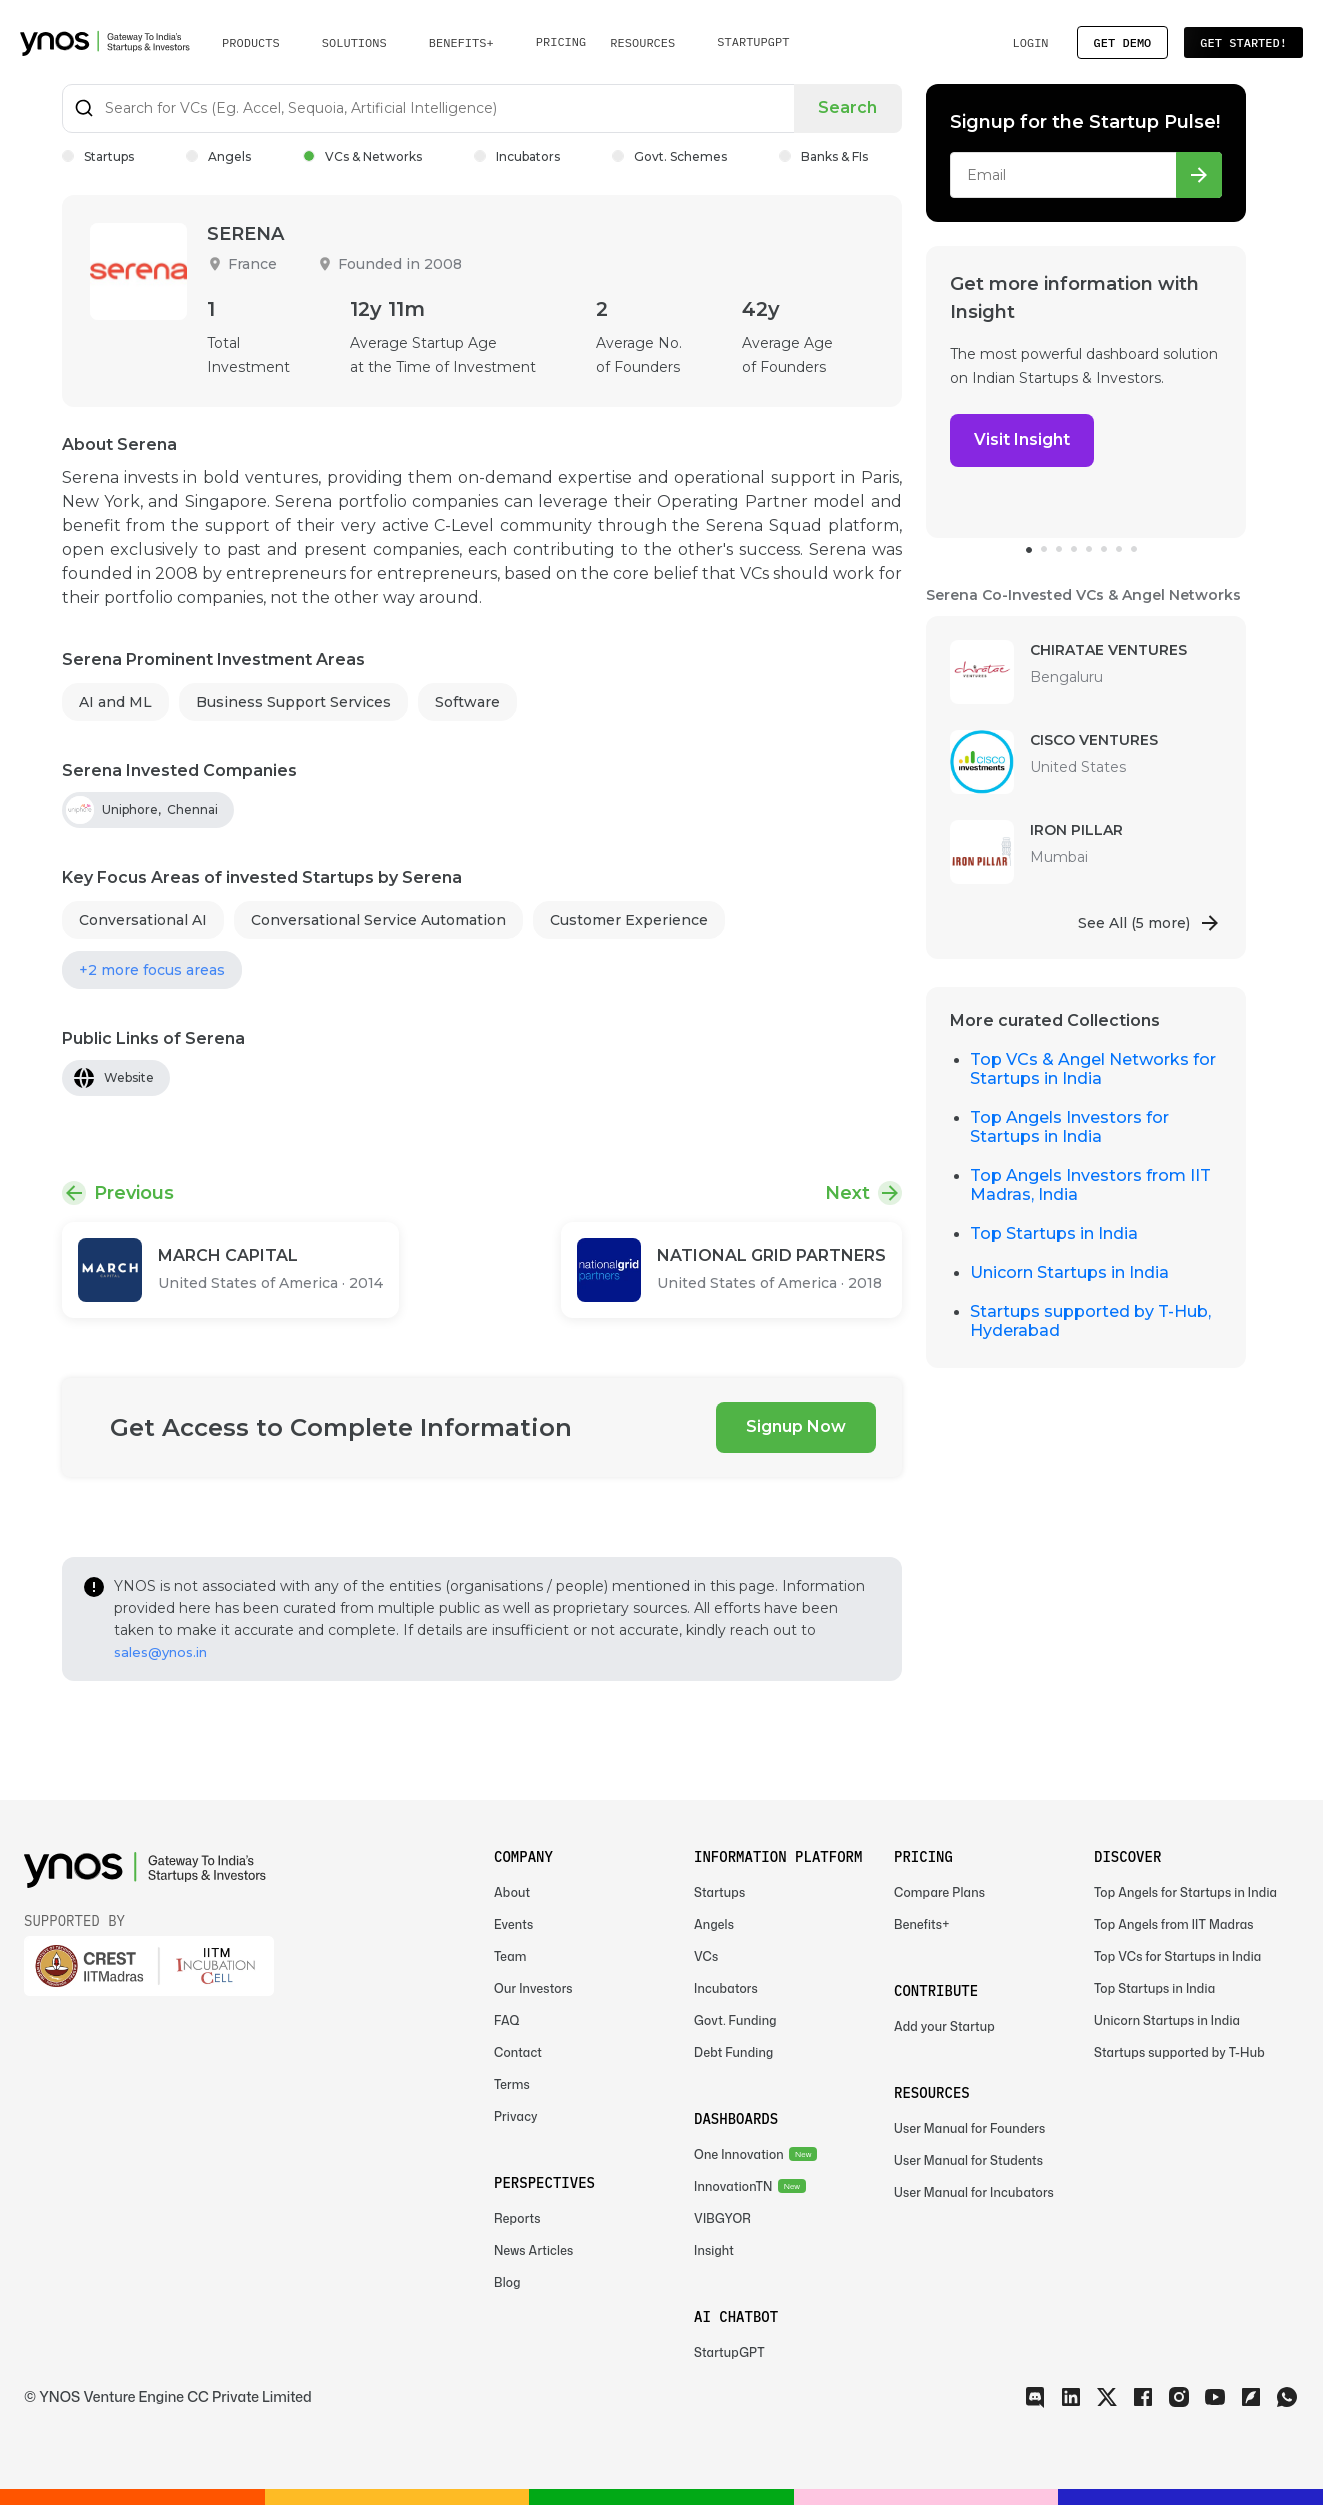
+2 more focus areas (152, 970)
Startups (98, 156)
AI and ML (115, 702)
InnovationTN (733, 2186)
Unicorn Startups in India (1069, 1272)
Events (513, 1924)
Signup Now (796, 1426)
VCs (706, 1956)
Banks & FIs (823, 156)
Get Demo (1123, 42)
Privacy (516, 2116)
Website (129, 1077)
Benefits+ (922, 1924)
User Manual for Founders (969, 2128)
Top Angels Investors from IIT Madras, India (1090, 1185)
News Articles (533, 2250)
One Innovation (739, 2154)
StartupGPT (753, 41)
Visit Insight (1022, 439)
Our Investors (533, 1988)
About (512, 1892)
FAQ (507, 2020)
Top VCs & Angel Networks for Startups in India (1093, 1069)
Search (848, 107)
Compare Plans (939, 1892)
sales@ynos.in (160, 1652)
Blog (507, 2282)
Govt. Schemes (669, 156)
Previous (134, 1193)
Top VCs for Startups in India (1177, 1956)
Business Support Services (293, 702)
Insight (714, 2250)
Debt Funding (733, 2052)
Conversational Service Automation (378, 920)
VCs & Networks (362, 156)
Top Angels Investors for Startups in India (1069, 1127)
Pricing (561, 41)
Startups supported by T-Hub (1179, 2052)
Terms (512, 2084)
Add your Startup (944, 2026)
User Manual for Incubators (974, 2192)
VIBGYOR (722, 2218)
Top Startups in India (1054, 1233)
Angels (218, 156)
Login (1030, 42)
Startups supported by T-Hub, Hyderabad (1090, 1321)
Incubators (517, 156)
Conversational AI (143, 920)
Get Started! (1243, 42)
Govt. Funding (735, 2020)
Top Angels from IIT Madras (1174, 1924)
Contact (518, 2052)
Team (510, 1956)
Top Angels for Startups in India (1185, 1892)
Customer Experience (629, 920)
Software (467, 702)
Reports (517, 2218)
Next (847, 1193)
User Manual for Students (968, 2160)
